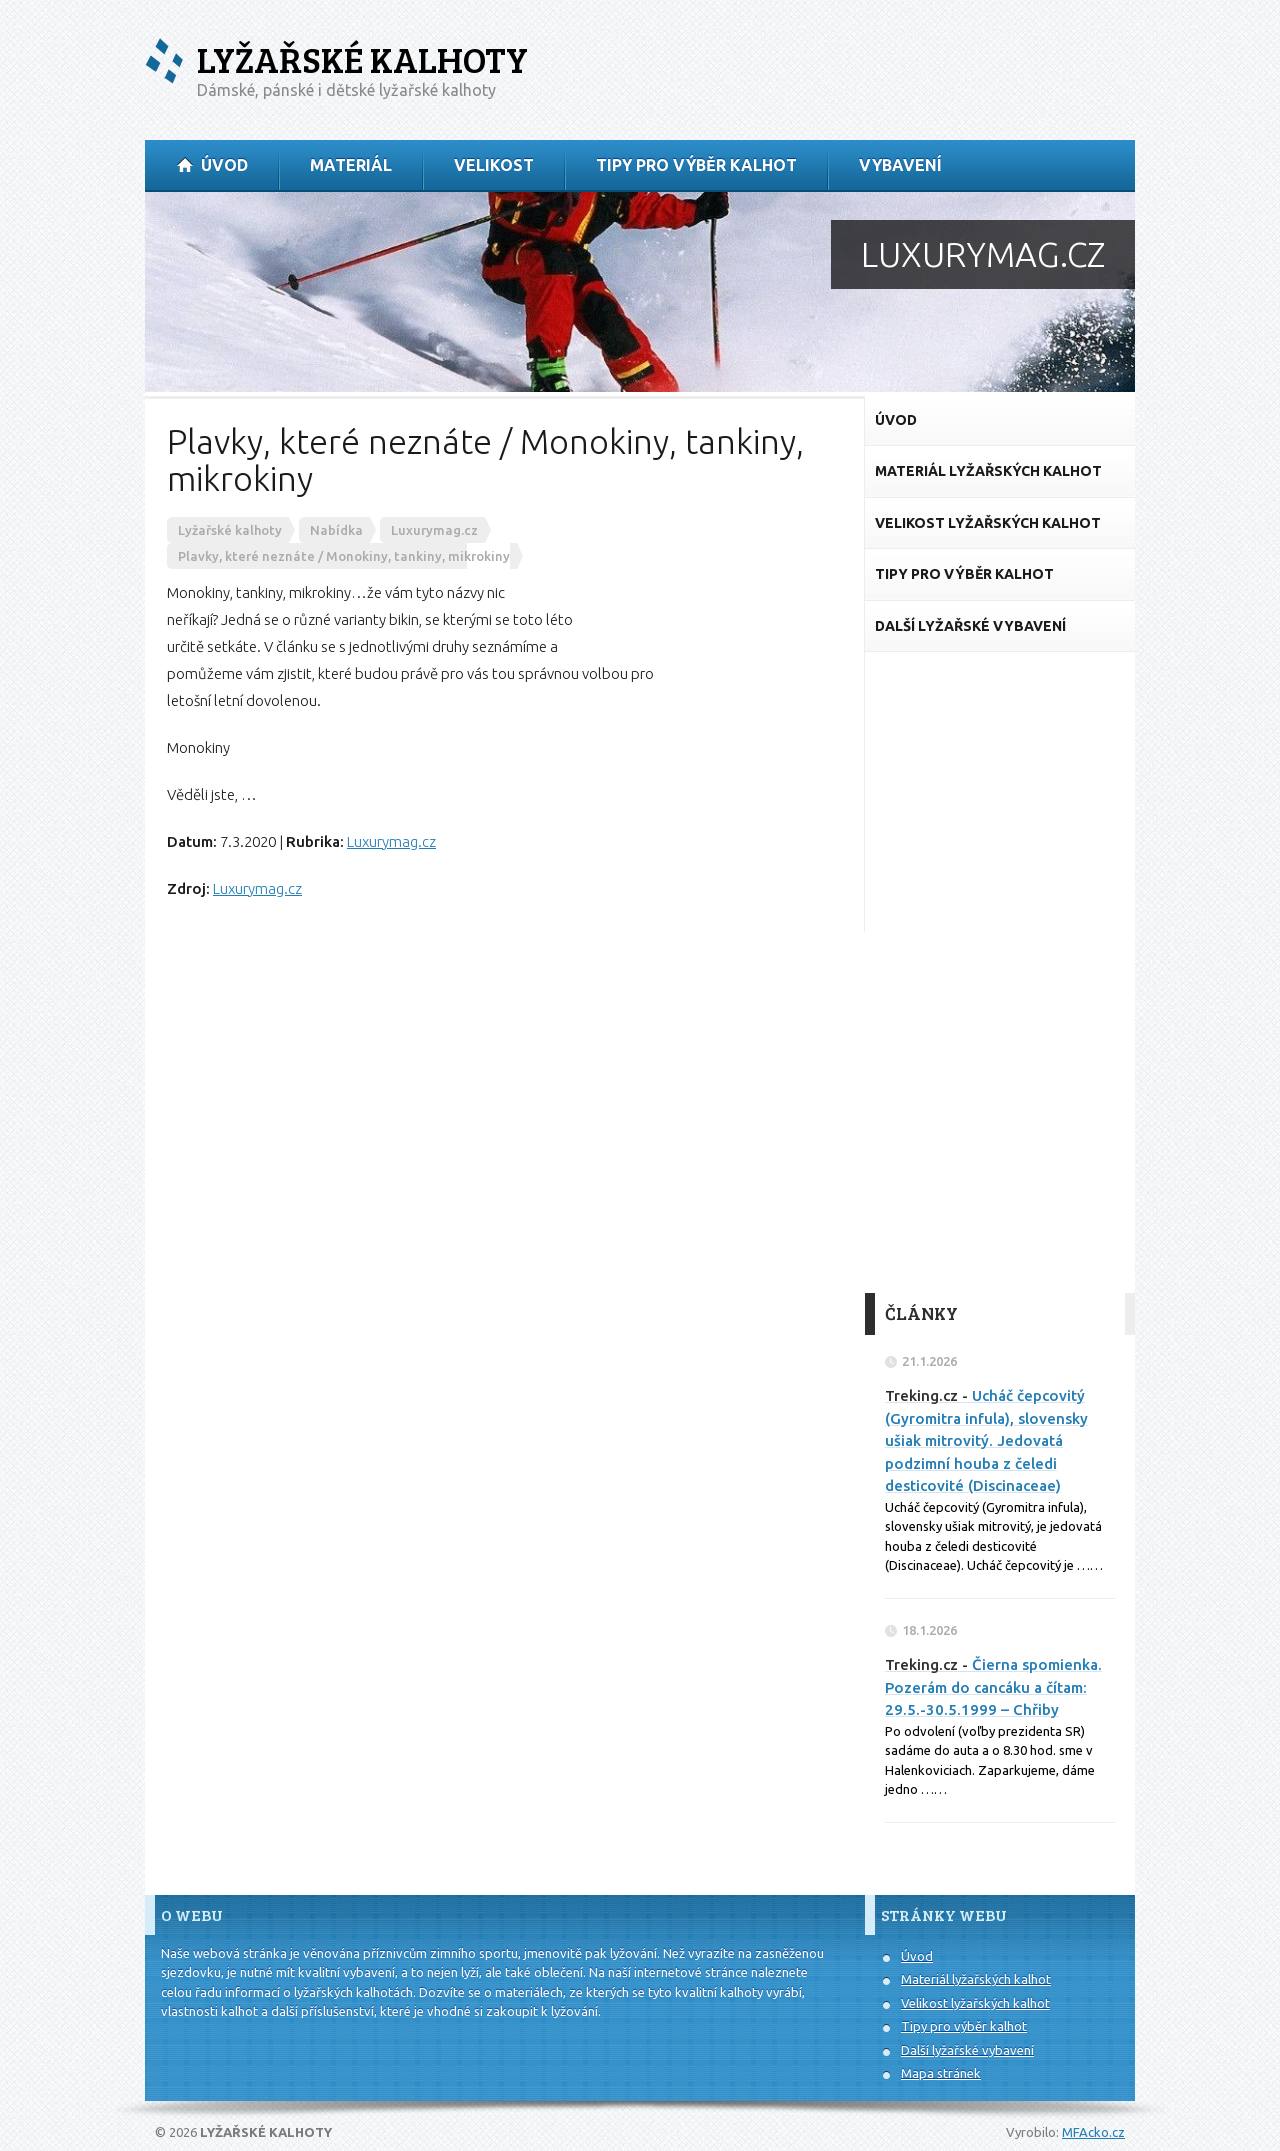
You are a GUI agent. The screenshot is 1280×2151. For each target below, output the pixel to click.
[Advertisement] (1000, 973)
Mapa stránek (941, 2073)
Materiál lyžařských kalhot (976, 1979)
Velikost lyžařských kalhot (975, 2003)
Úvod (917, 1956)
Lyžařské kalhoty (362, 59)
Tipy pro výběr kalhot (964, 2026)
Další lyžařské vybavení (967, 2050)
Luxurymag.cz (391, 841)
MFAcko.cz (1093, 2132)
